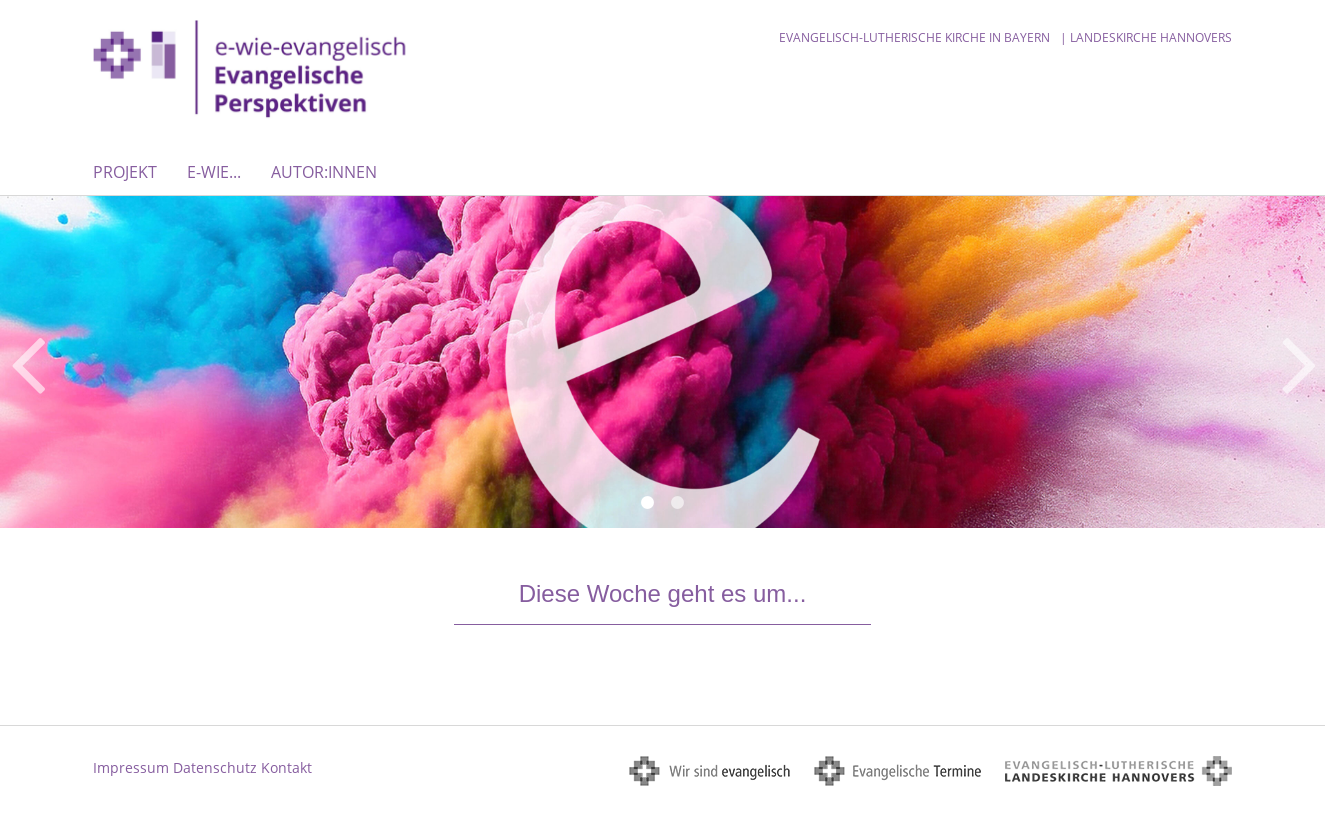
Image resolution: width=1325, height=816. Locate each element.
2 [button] (678, 503)
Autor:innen (324, 172)
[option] (662, 361)
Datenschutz (215, 767)
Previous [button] (27, 362)
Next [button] (1299, 362)
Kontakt (286, 767)
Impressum (131, 767)
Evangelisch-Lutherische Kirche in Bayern (914, 37)
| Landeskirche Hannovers (1146, 37)
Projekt (125, 172)
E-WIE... (214, 172)
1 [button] (648, 503)
